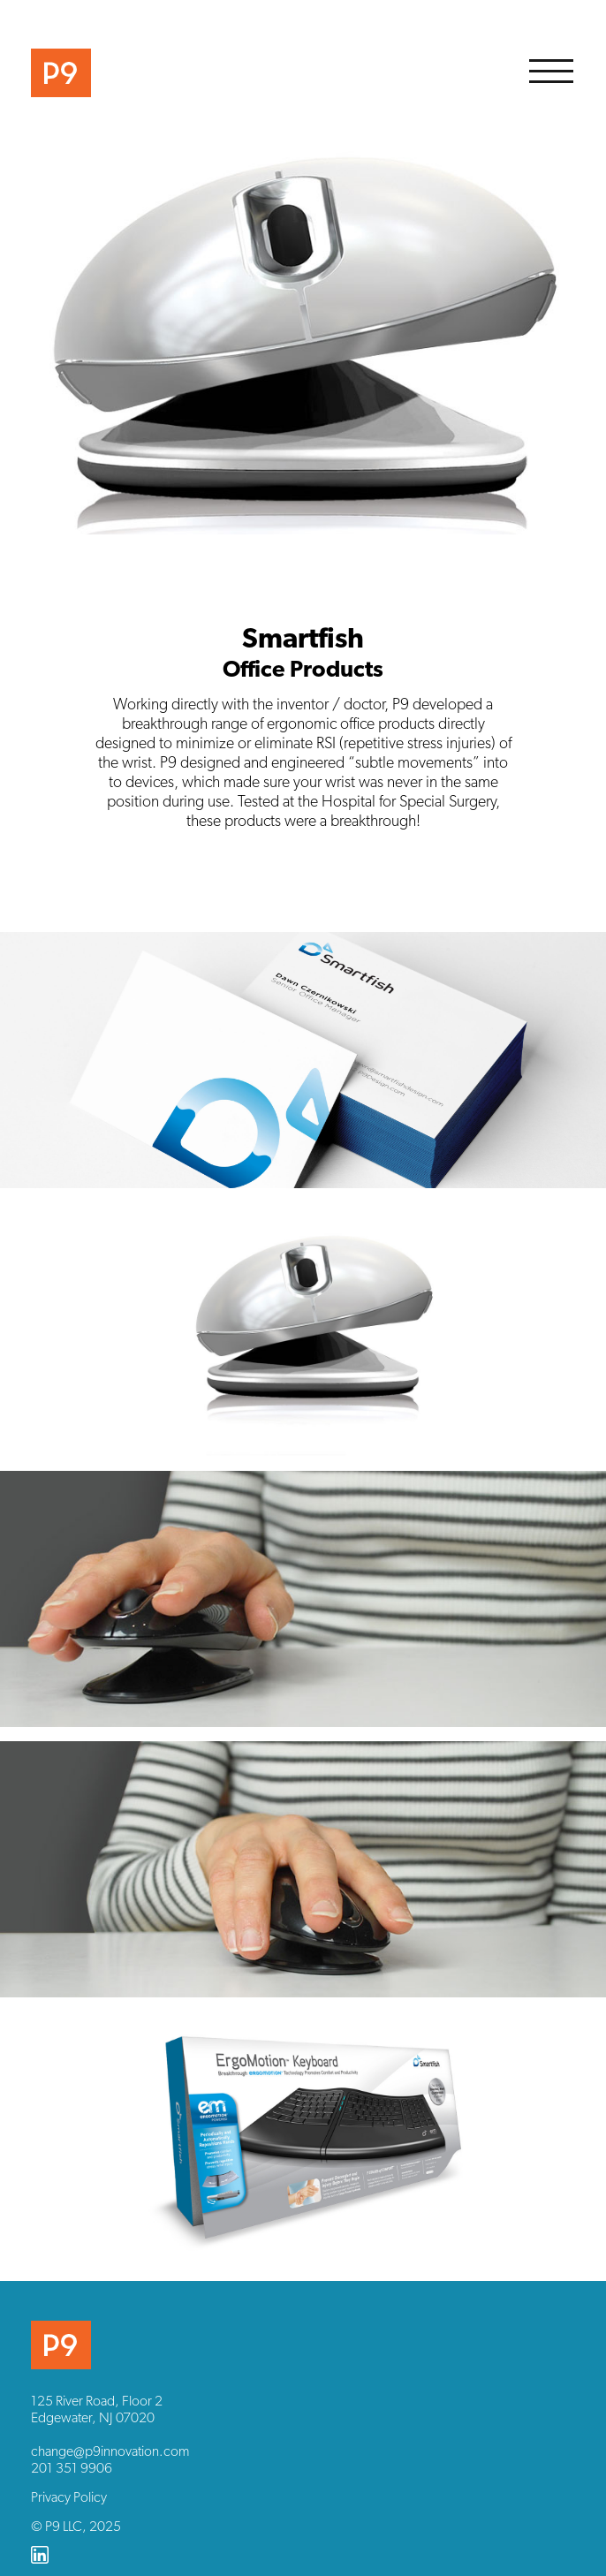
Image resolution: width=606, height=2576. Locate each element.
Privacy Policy (69, 2497)
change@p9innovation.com (110, 2451)
